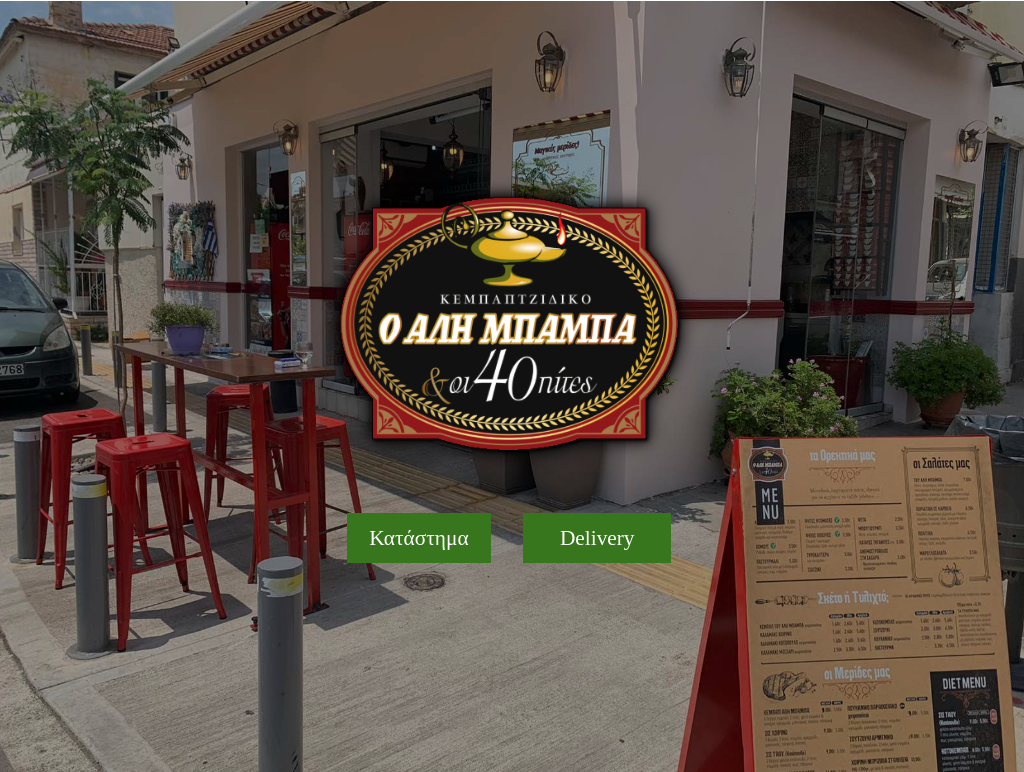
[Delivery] (597, 538)
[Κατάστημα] (419, 538)
